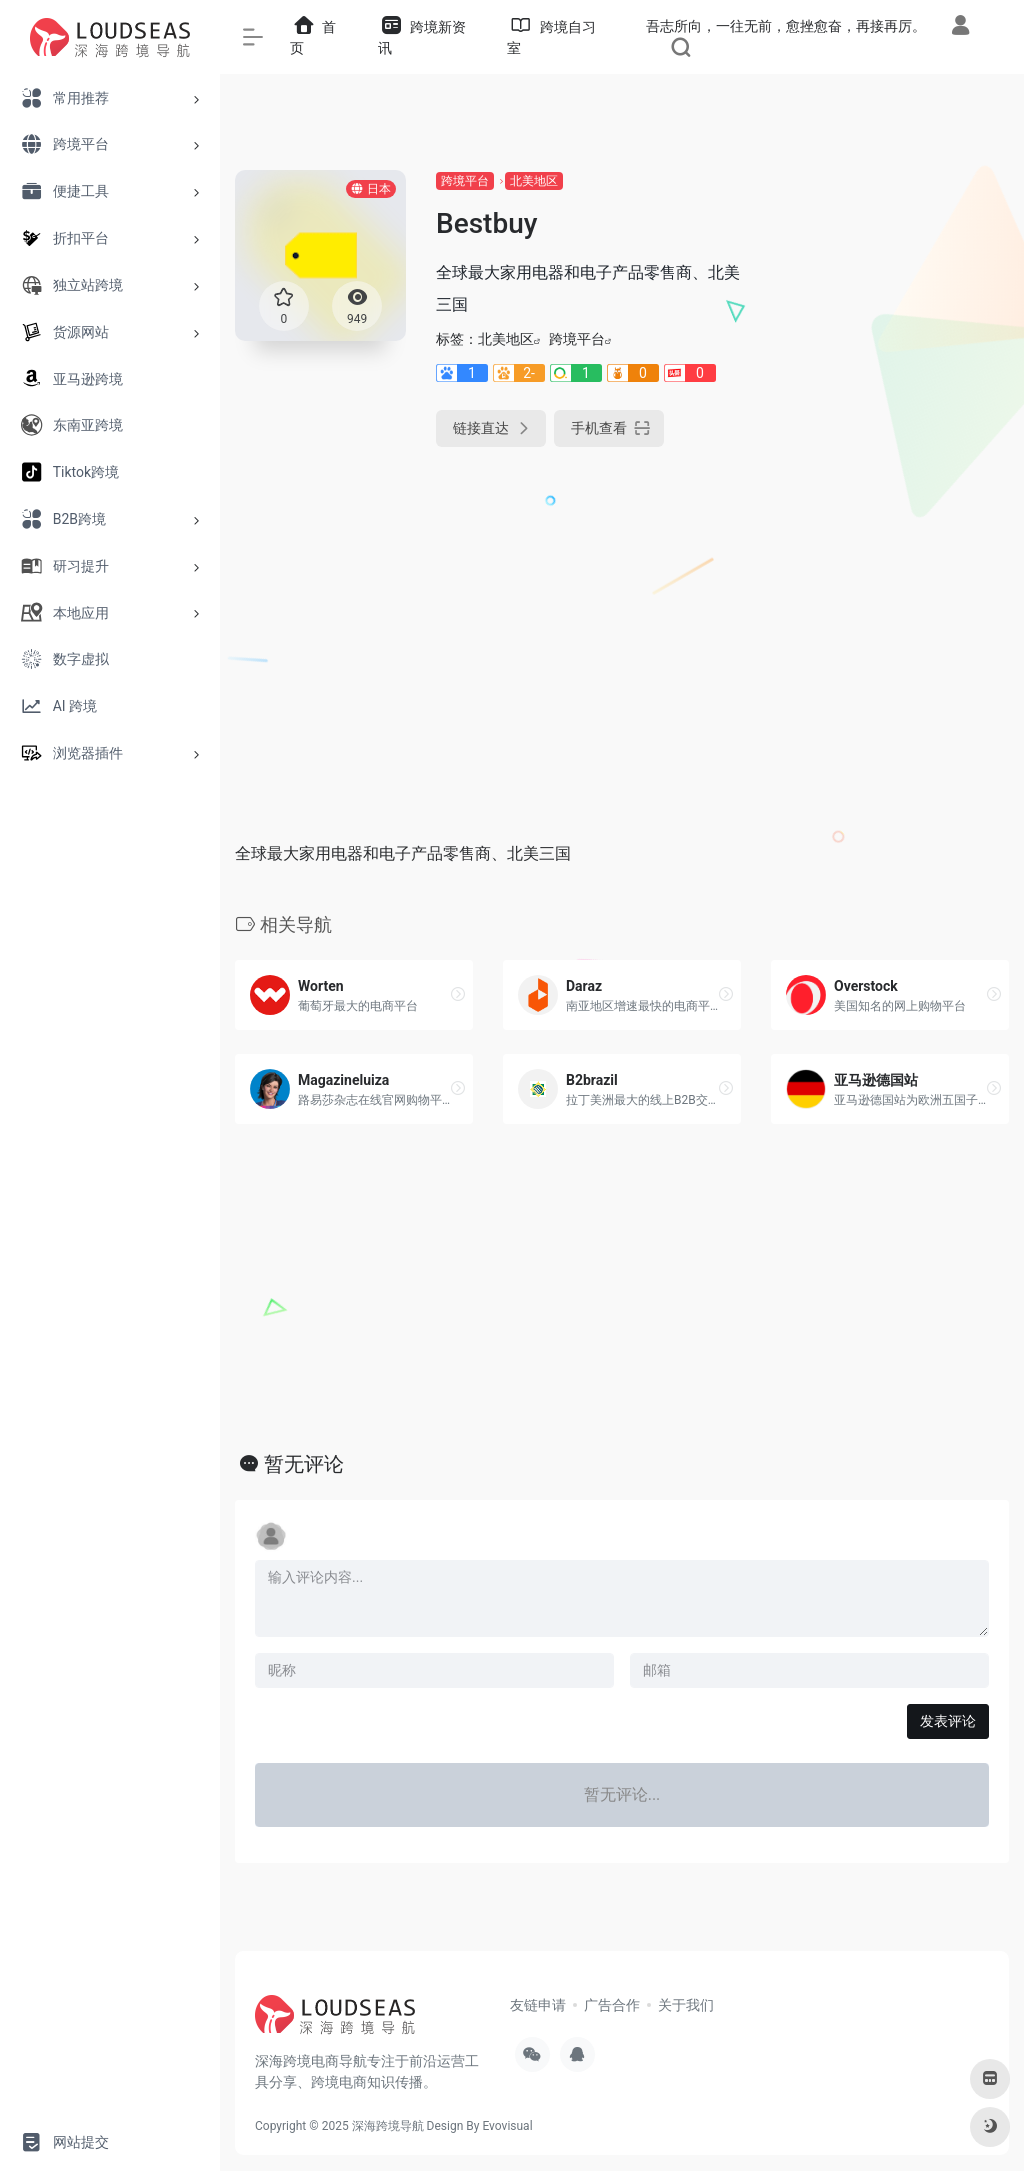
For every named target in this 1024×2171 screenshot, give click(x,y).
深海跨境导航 (388, 2126)
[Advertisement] (890, 470)
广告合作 (612, 2005)
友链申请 (538, 2005)
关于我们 (686, 2005)
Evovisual (507, 2126)
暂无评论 (304, 1464)
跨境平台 (465, 181)
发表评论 (948, 1721)
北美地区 (534, 181)
